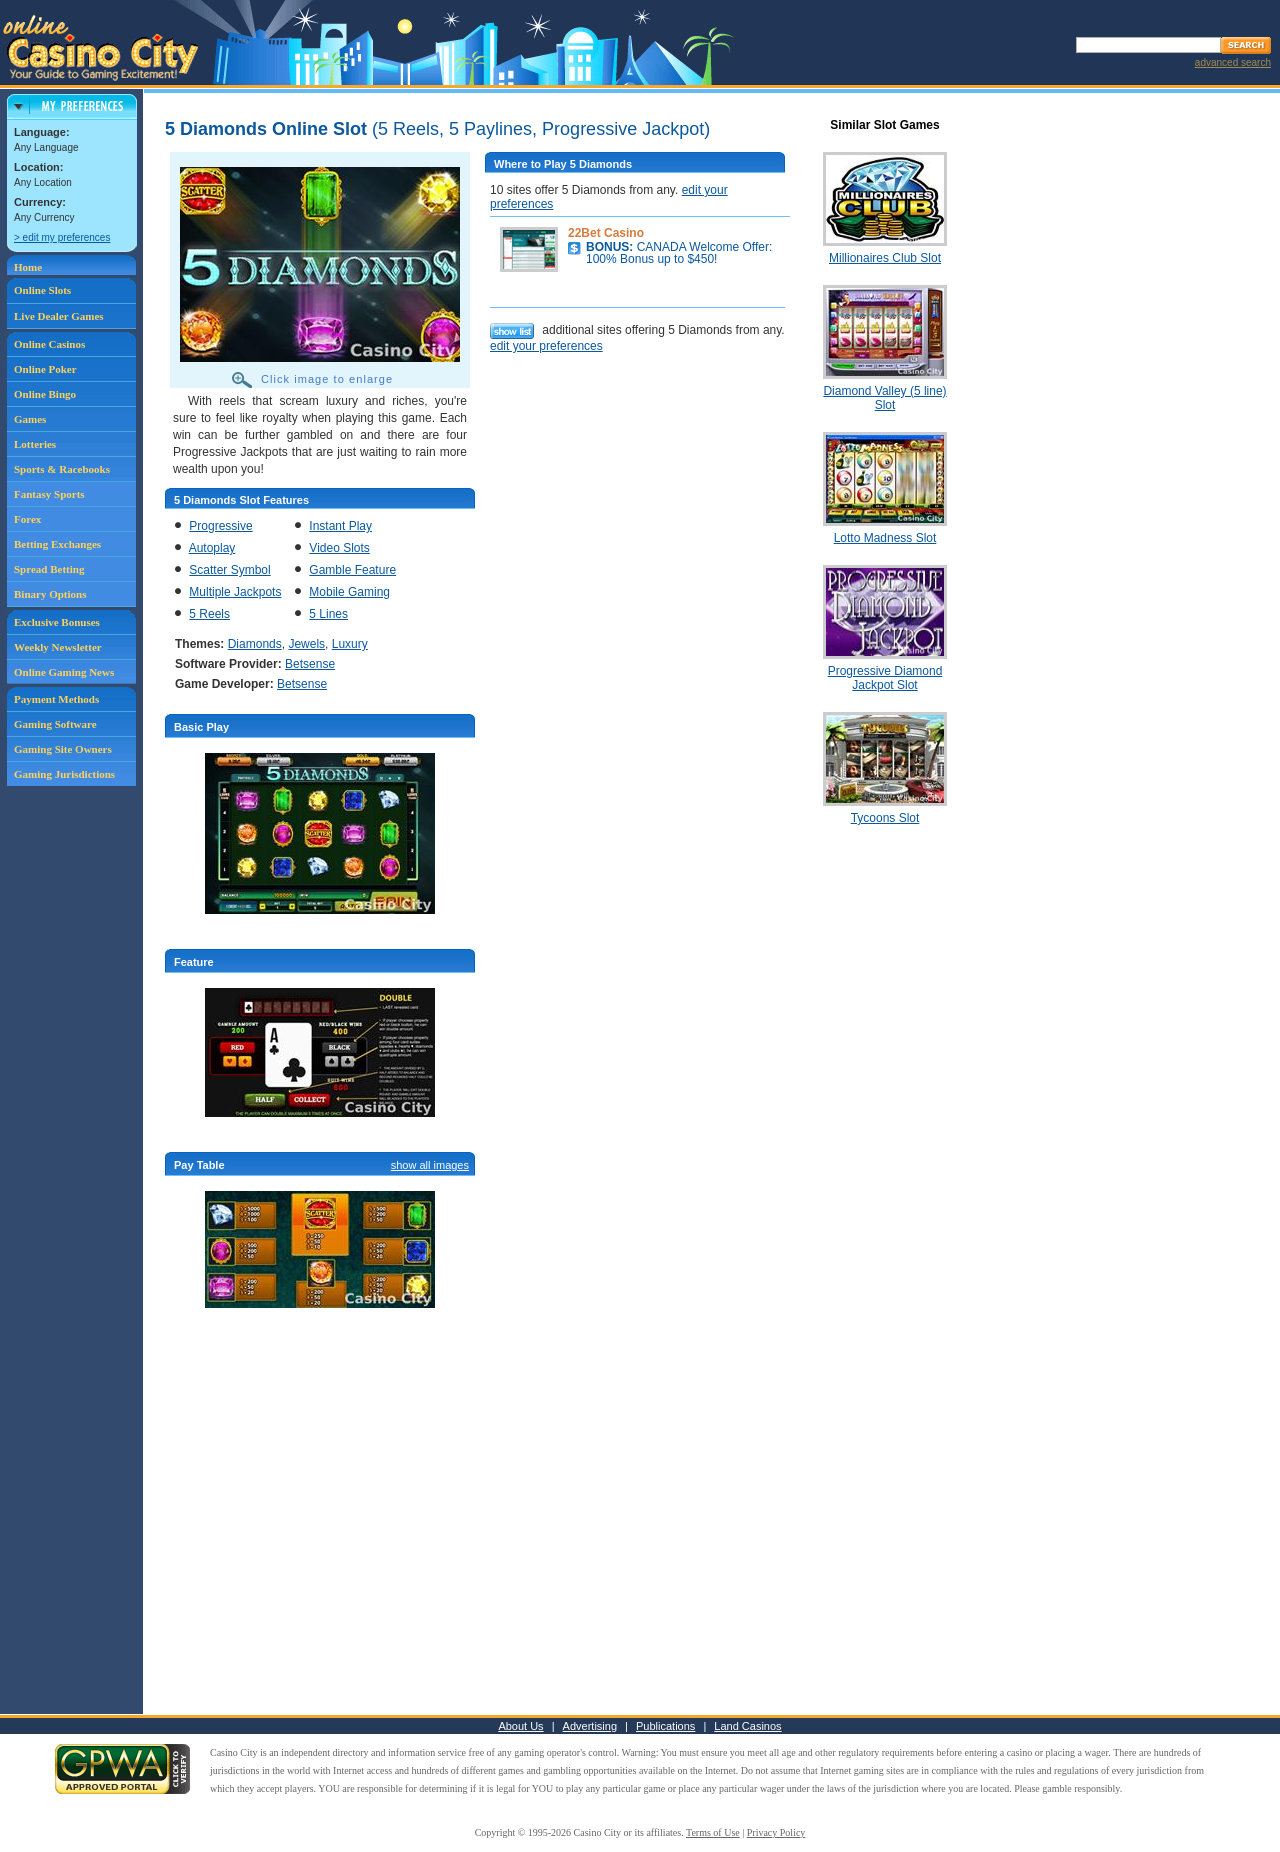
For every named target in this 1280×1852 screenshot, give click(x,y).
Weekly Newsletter (58, 647)
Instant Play (340, 526)
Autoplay (212, 548)
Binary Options (50, 594)
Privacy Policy (776, 1832)
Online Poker (45, 369)
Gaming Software (55, 724)
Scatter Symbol (229, 570)
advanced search (1233, 62)
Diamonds (255, 644)
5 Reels (209, 614)
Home (28, 267)
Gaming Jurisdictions (64, 774)
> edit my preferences (62, 237)
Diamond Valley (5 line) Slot (884, 398)
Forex (27, 519)
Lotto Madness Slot (885, 538)
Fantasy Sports (49, 494)
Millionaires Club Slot (885, 258)
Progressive (220, 526)
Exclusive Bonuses (57, 622)
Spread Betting (49, 569)
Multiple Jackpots (235, 592)
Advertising (590, 1726)
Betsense (310, 664)
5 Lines (328, 614)
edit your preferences (546, 346)
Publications (665, 1726)
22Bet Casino (606, 233)
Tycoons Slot (885, 818)
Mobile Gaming (349, 592)
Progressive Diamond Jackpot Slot (885, 678)
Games (30, 419)
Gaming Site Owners (63, 749)
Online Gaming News (64, 672)
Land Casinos (747, 1726)
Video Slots (339, 548)
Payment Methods (56, 699)
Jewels (306, 644)
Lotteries (35, 444)
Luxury (350, 644)
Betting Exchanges (57, 544)
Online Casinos (49, 344)
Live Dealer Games (59, 316)
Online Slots (42, 290)
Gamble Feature (352, 570)
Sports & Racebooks (62, 469)
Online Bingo (45, 394)
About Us (520, 1726)
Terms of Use (713, 1832)
